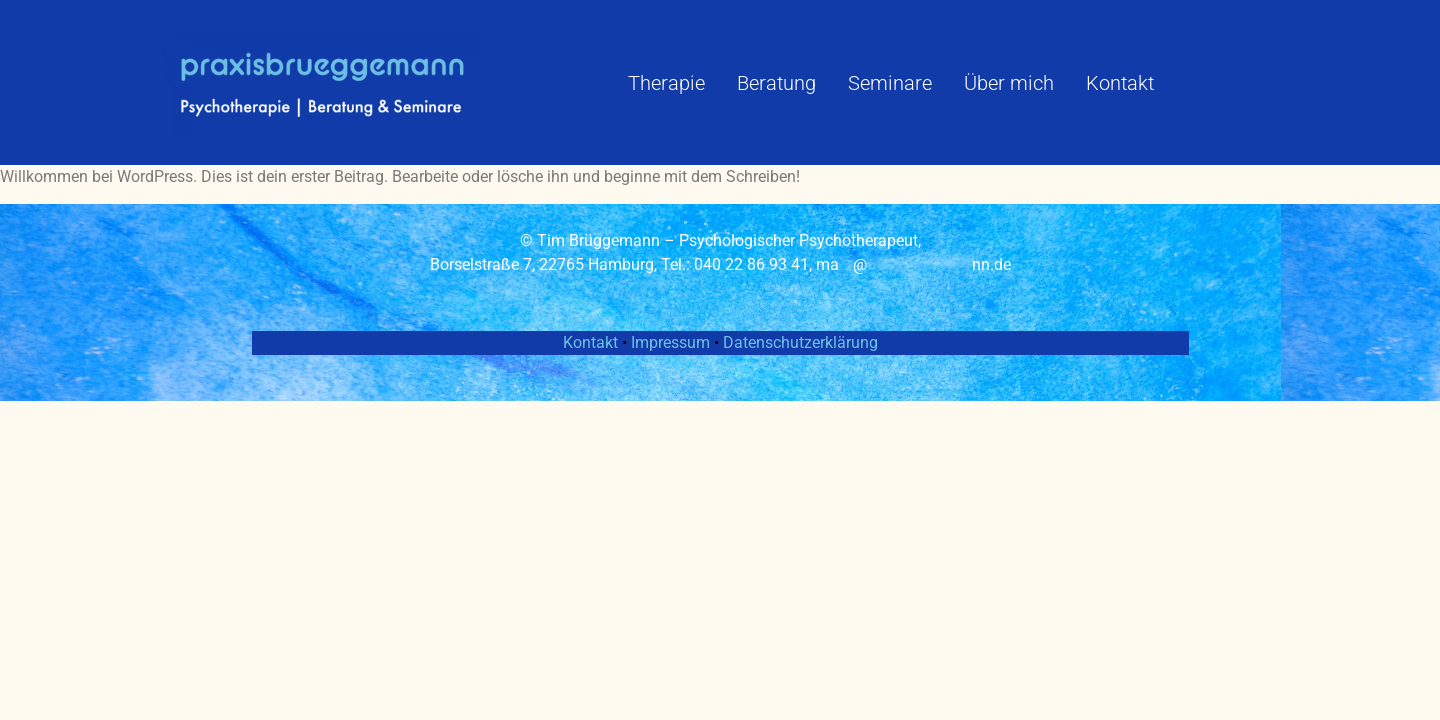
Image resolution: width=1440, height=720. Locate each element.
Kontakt (1120, 83)
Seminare (890, 83)
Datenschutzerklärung (800, 342)
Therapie (666, 83)
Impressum (672, 342)
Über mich (1009, 83)
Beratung (776, 83)
